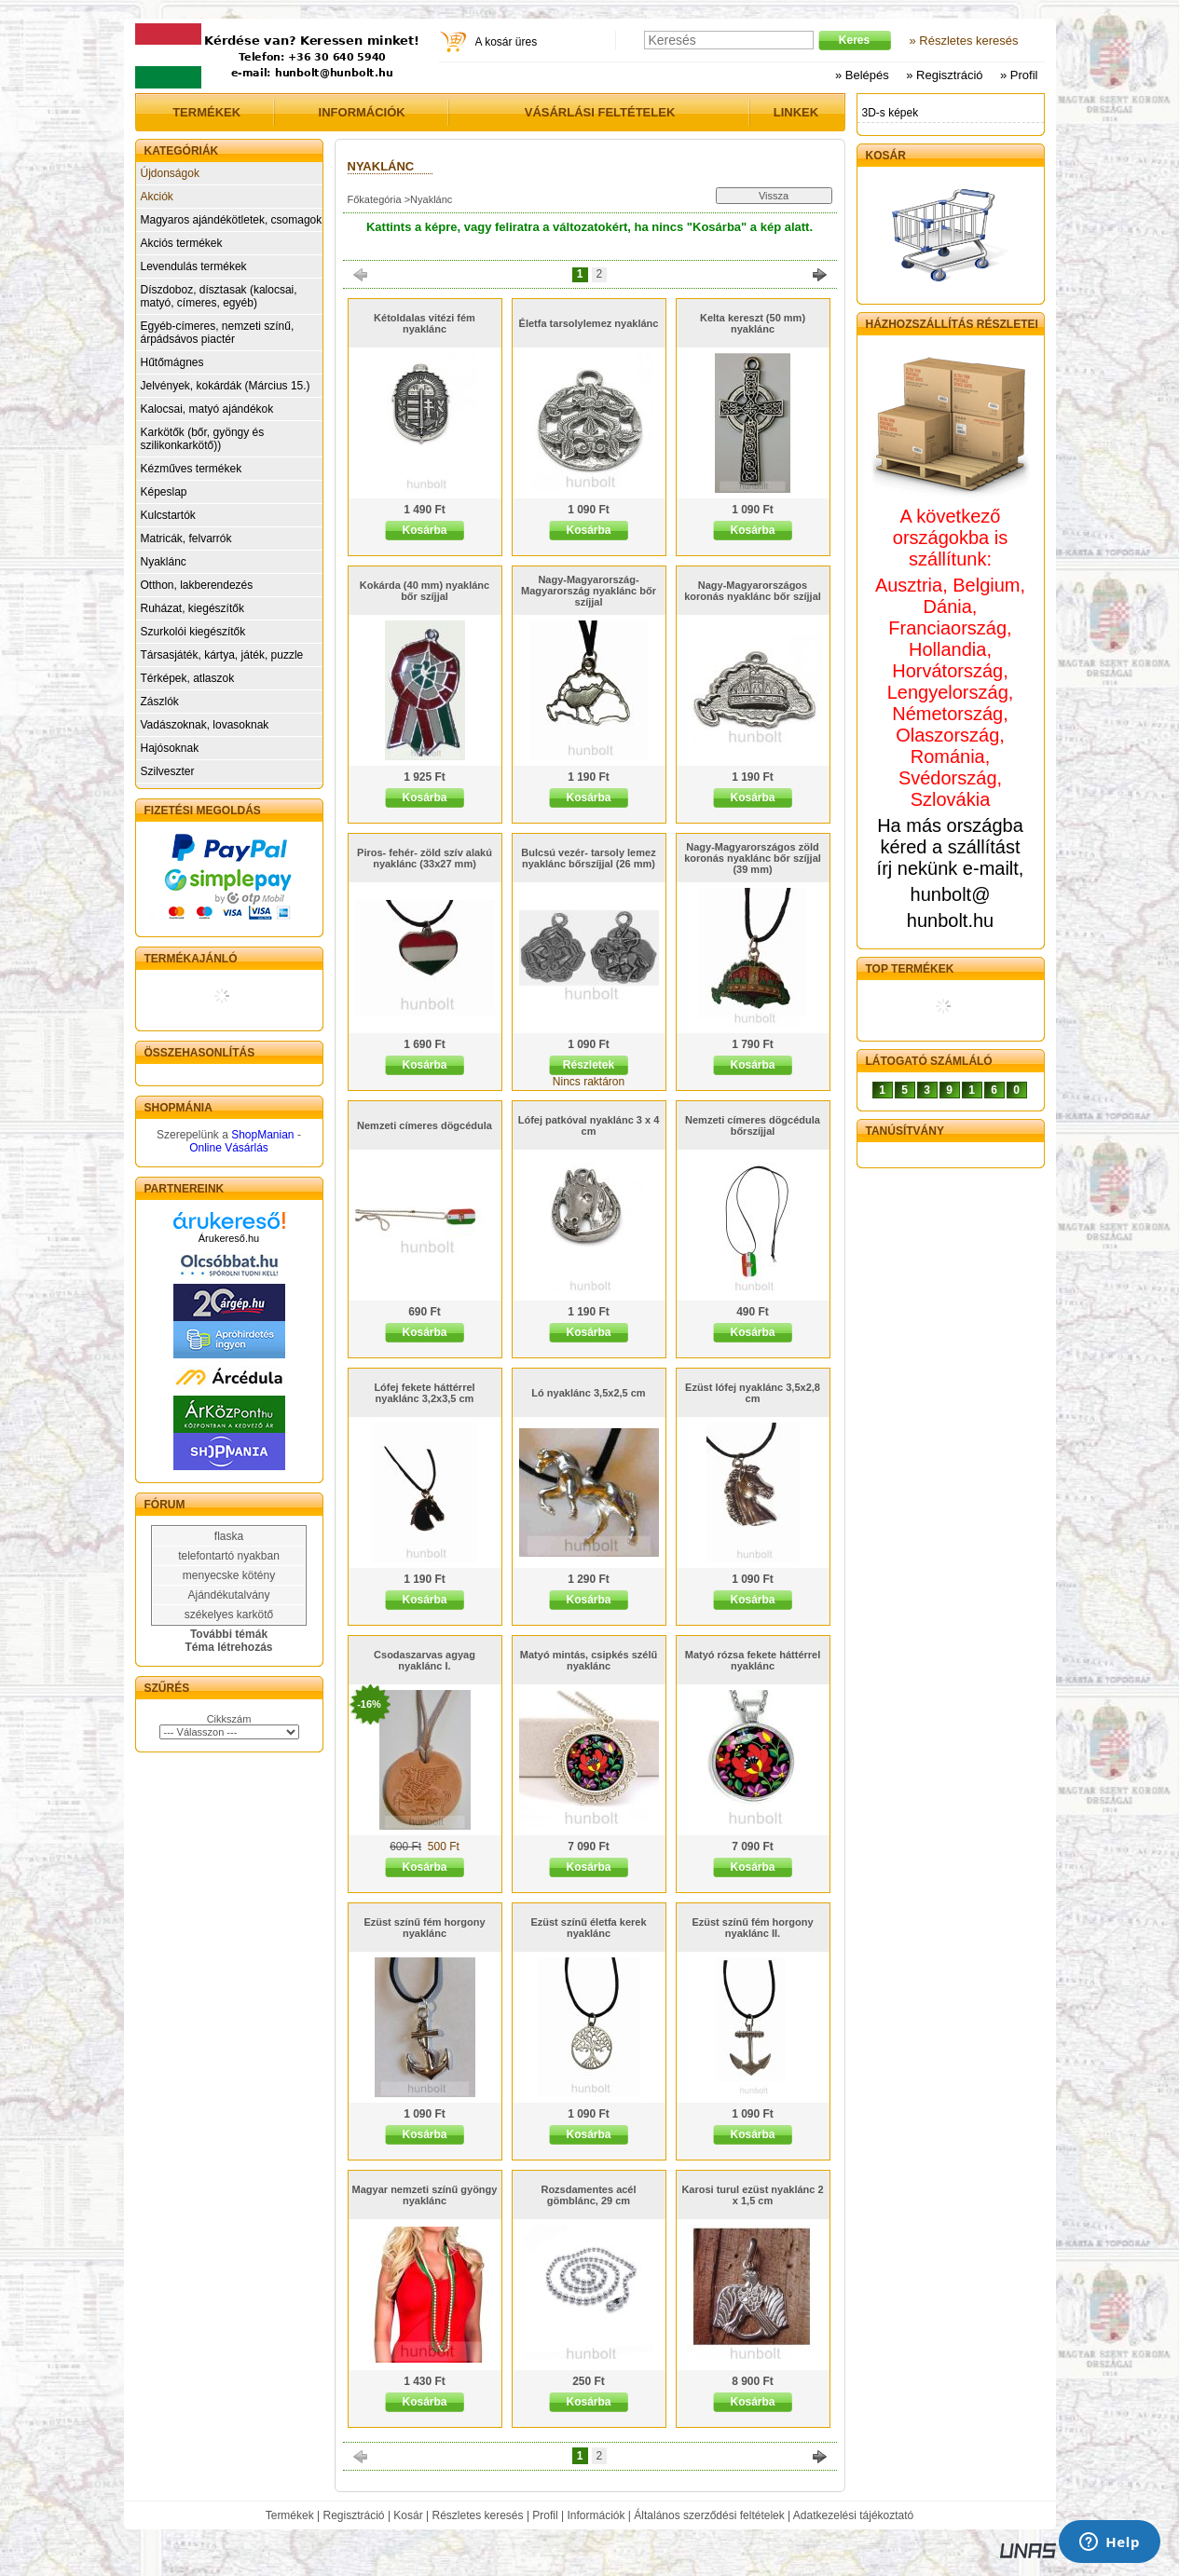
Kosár (407, 2515)
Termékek (290, 2515)
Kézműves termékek (191, 468)
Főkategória (375, 199)
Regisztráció (354, 2515)
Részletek (588, 1064)
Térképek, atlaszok (188, 678)
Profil (544, 2515)
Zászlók (160, 701)
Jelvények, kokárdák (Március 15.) (225, 385)
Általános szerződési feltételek (709, 2515)
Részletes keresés (478, 2515)
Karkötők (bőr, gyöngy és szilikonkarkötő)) (203, 439)
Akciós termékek (182, 243)
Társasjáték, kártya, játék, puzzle (222, 654)
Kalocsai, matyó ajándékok (207, 409)
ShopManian (262, 1134)
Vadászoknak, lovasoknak (205, 724)
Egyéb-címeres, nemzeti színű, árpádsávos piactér (218, 333)
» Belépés (862, 75)
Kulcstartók (168, 515)
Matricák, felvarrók (186, 538)
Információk (595, 2515)
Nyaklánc (163, 561)
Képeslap (164, 491)
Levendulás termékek (194, 266)
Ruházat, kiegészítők (192, 608)
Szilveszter (168, 771)
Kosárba (424, 530)
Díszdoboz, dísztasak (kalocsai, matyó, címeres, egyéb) (219, 296)
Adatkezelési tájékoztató (853, 2515)
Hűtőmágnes (172, 362)
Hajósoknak (170, 748)
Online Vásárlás (228, 1147)
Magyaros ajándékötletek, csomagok (231, 219)
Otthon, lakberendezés (197, 585)
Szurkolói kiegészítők (193, 631)
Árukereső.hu (229, 1238)
